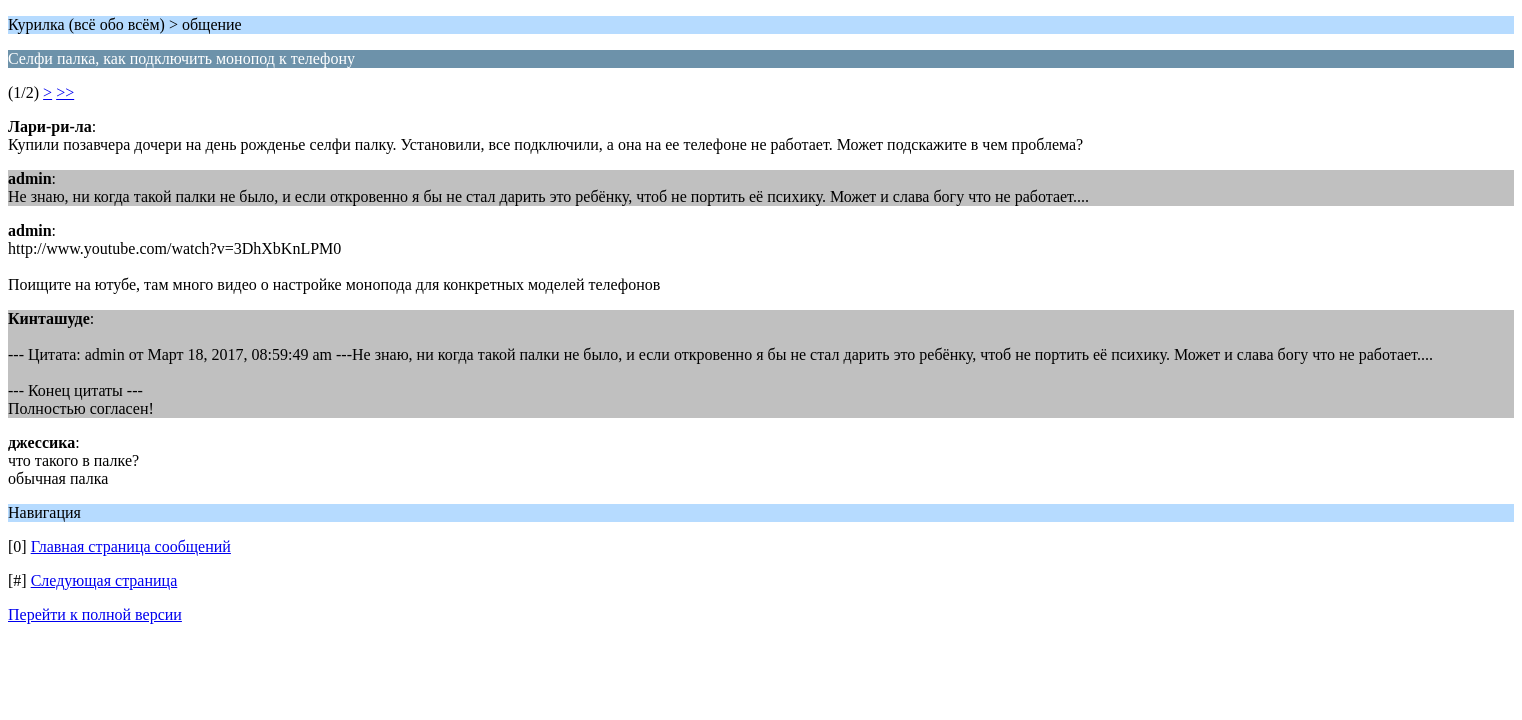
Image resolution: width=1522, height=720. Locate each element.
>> (65, 92)
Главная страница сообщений (131, 546)
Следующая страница (104, 580)
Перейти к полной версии (95, 614)
